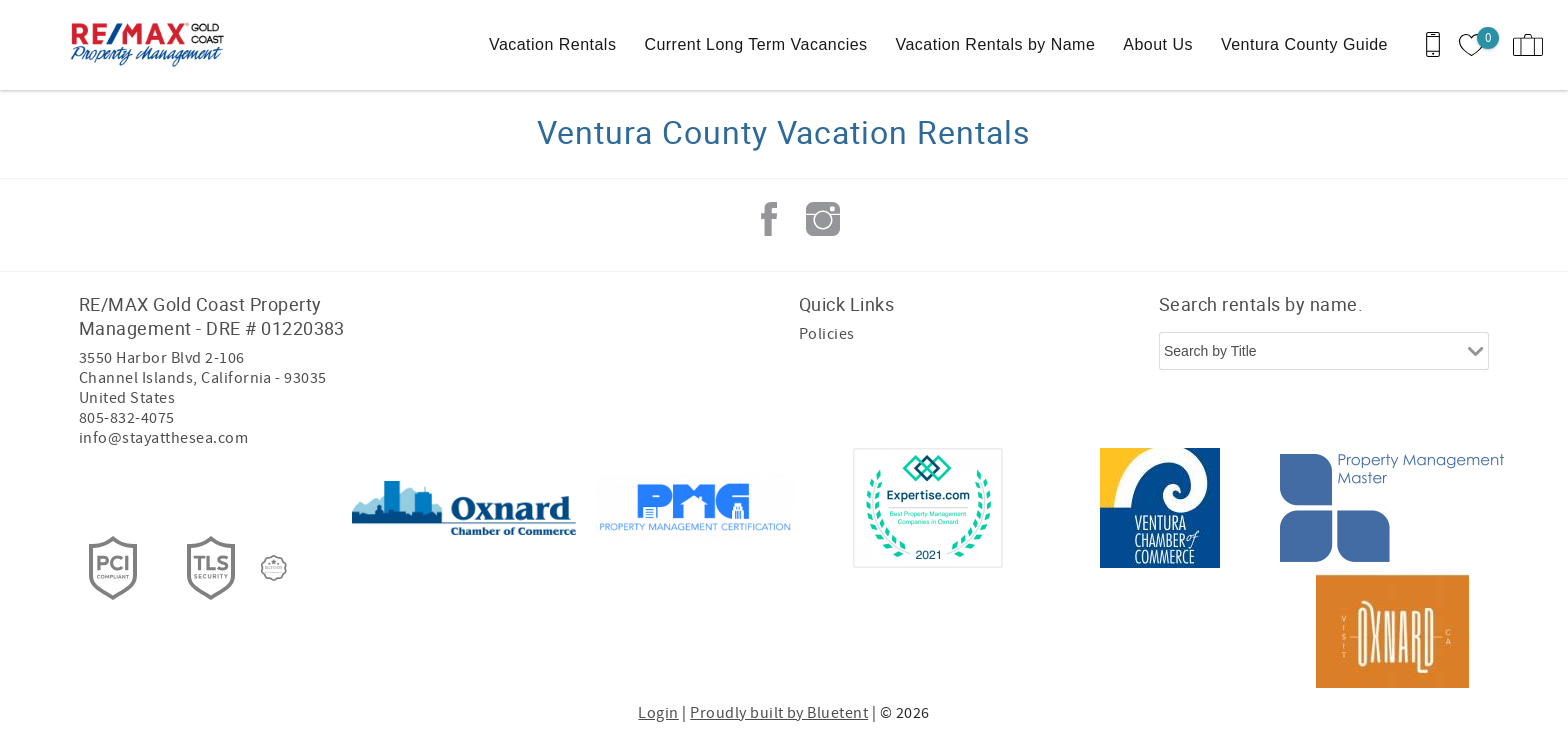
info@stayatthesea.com (163, 438)
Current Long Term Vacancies (755, 44)
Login (658, 713)
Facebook (769, 219)
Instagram (823, 219)
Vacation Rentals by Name (996, 44)
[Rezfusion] (274, 568)
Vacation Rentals (552, 44)
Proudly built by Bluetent (779, 713)
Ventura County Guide (1304, 44)
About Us (1158, 44)
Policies (827, 334)
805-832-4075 (127, 418)
